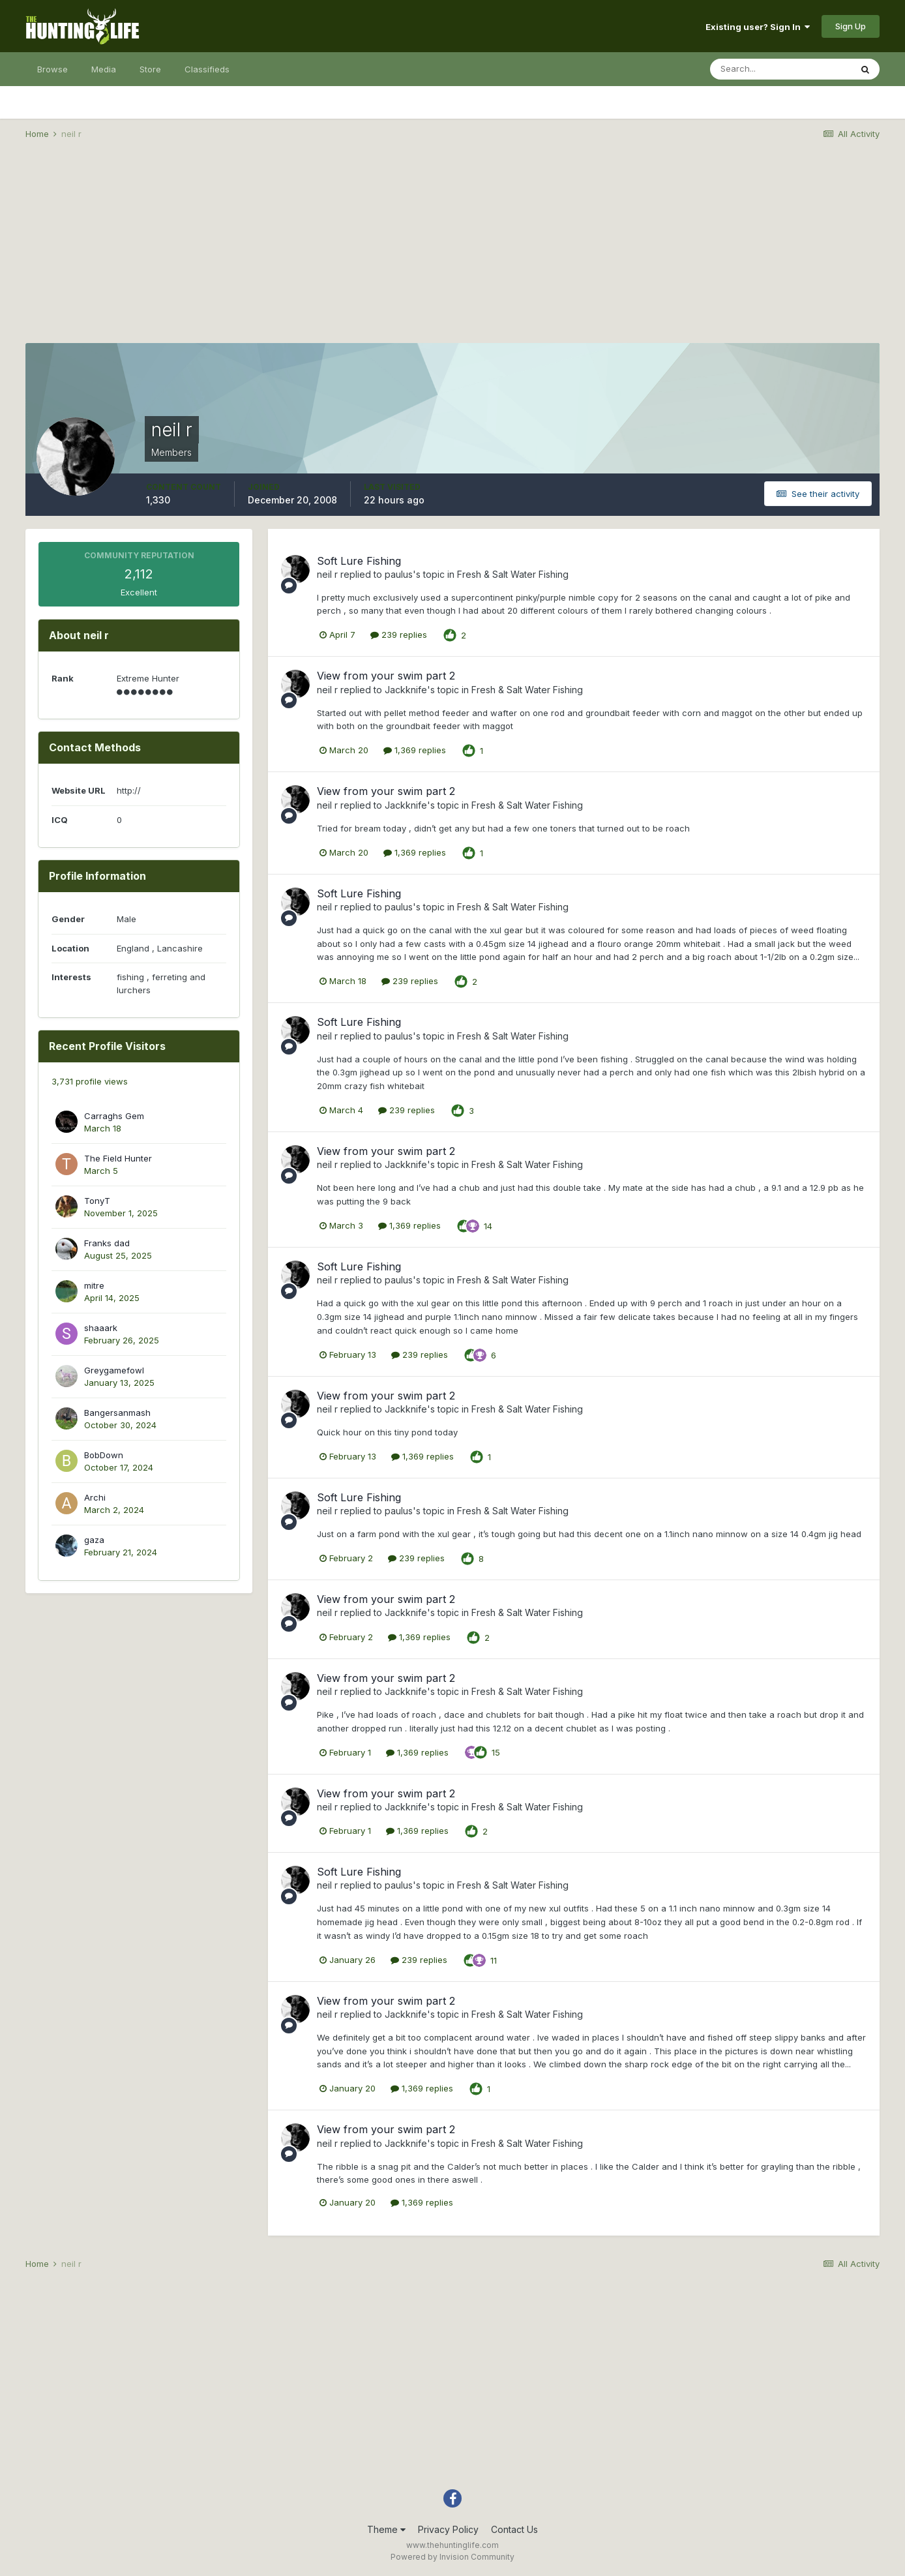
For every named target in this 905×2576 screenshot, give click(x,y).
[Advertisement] (452, 251)
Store (150, 69)
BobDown (103, 1455)
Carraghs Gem (114, 1116)
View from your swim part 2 (386, 675)
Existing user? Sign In (757, 27)
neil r (327, 574)
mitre (94, 1285)
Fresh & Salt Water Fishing (513, 574)
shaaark (100, 1328)
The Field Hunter (118, 1158)
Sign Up (850, 26)
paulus (399, 574)
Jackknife (406, 689)
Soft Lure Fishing (359, 560)
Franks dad (107, 1243)
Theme (386, 2529)
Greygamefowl (114, 1370)
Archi (95, 1497)
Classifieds (207, 69)
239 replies (398, 634)
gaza (94, 1540)
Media (103, 69)
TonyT (97, 1200)
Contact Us (514, 2529)
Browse (52, 69)
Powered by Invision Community (452, 2557)
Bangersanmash (117, 1412)
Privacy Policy (448, 2529)
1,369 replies (414, 750)
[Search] (780, 69)
